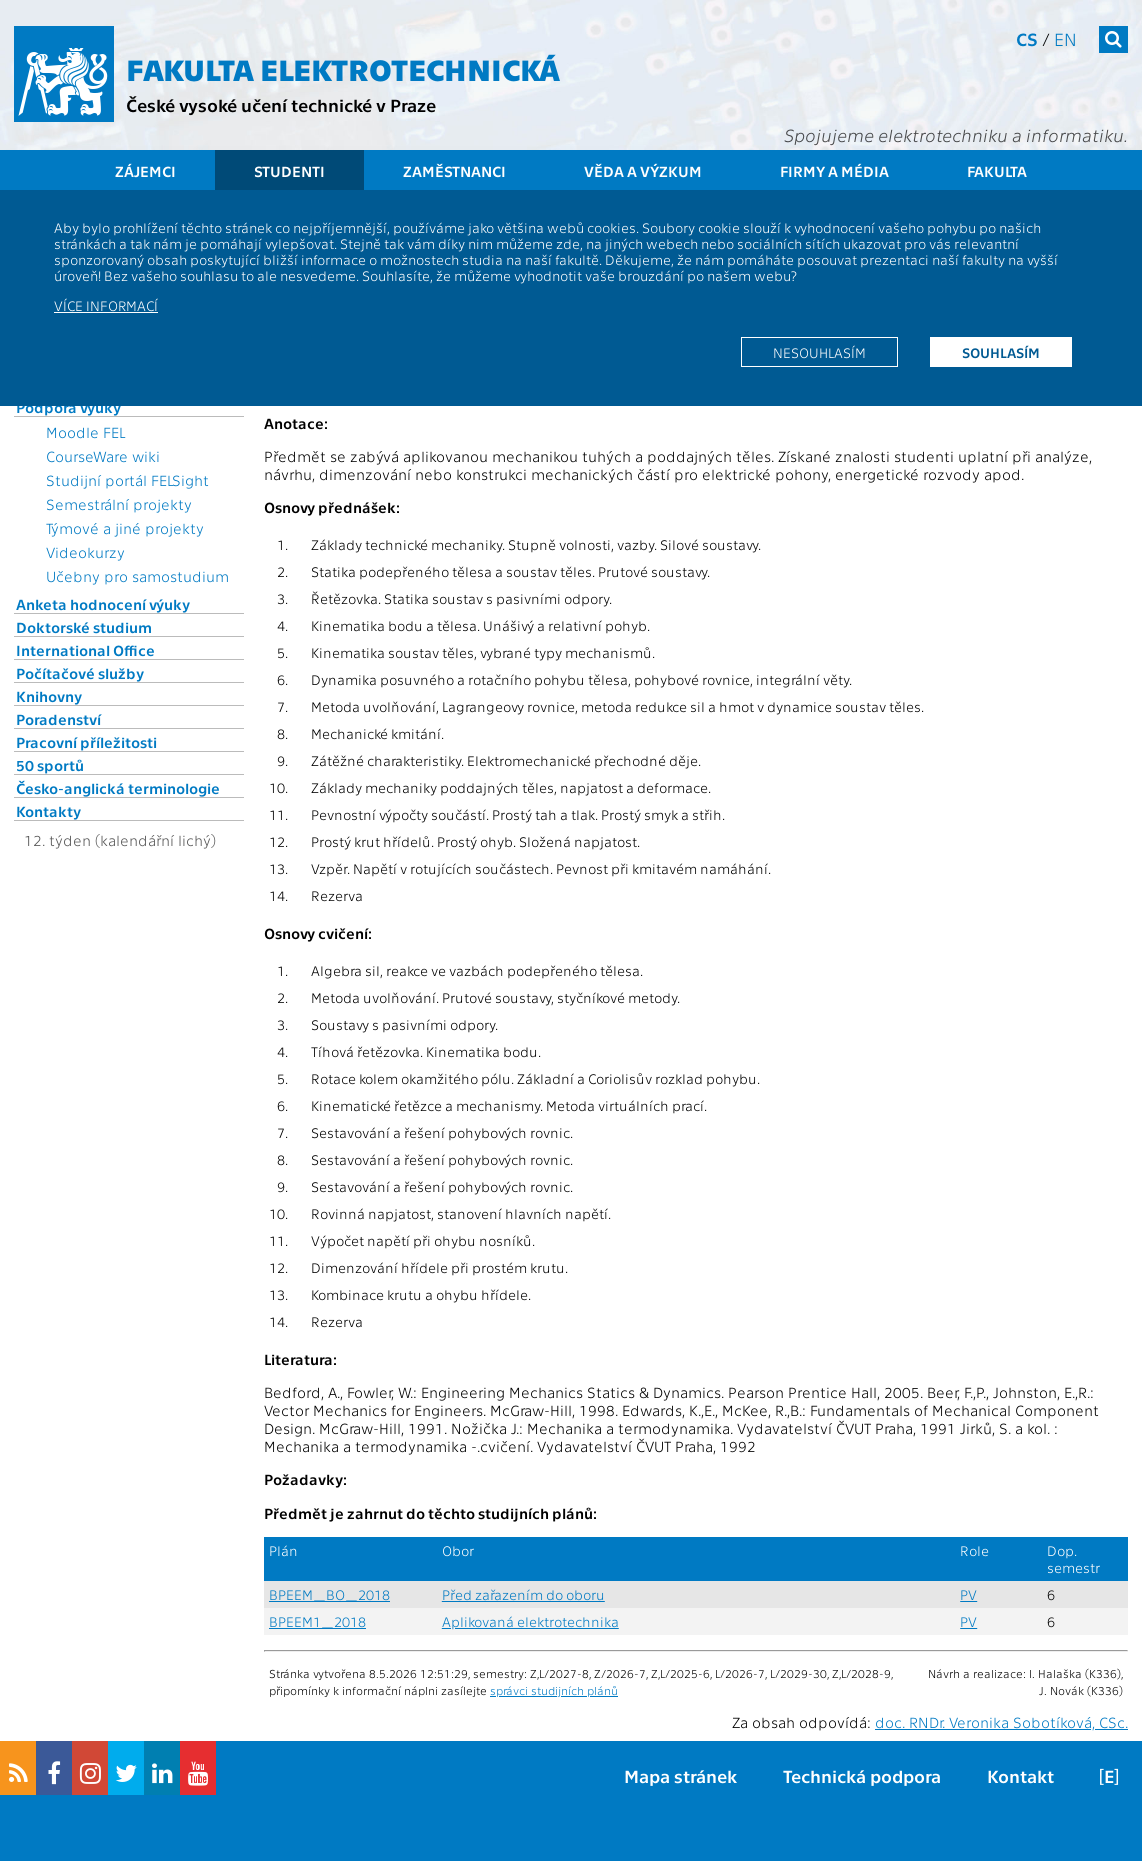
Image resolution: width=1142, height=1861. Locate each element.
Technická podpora (862, 1775)
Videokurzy (85, 552)
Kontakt (1020, 1775)
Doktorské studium (84, 627)
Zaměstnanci (454, 171)
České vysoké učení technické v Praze (281, 104)
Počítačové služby (80, 673)
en (1065, 38)
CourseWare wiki (103, 456)
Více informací (106, 305)
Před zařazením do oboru (523, 1594)
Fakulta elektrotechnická (343, 68)
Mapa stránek (680, 1775)
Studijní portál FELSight (127, 480)
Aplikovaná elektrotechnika (530, 1621)
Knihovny (49, 696)
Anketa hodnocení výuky (103, 604)
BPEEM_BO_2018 (329, 1594)
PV (968, 1594)
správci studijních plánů (554, 1690)
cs (1027, 38)
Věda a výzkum (643, 171)
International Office (85, 650)
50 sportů (50, 765)
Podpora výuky (68, 407)
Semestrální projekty (119, 504)
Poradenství (58, 719)
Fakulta (997, 171)
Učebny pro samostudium (137, 576)
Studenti (289, 171)
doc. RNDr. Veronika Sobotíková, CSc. (1001, 1722)
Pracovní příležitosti (86, 742)
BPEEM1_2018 (317, 1621)
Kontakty (48, 811)
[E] (1109, 1775)
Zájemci (145, 171)
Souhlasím (1001, 352)
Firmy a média (834, 171)
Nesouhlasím (819, 352)
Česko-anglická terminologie (118, 788)
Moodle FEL (85, 432)
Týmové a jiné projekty (125, 528)
